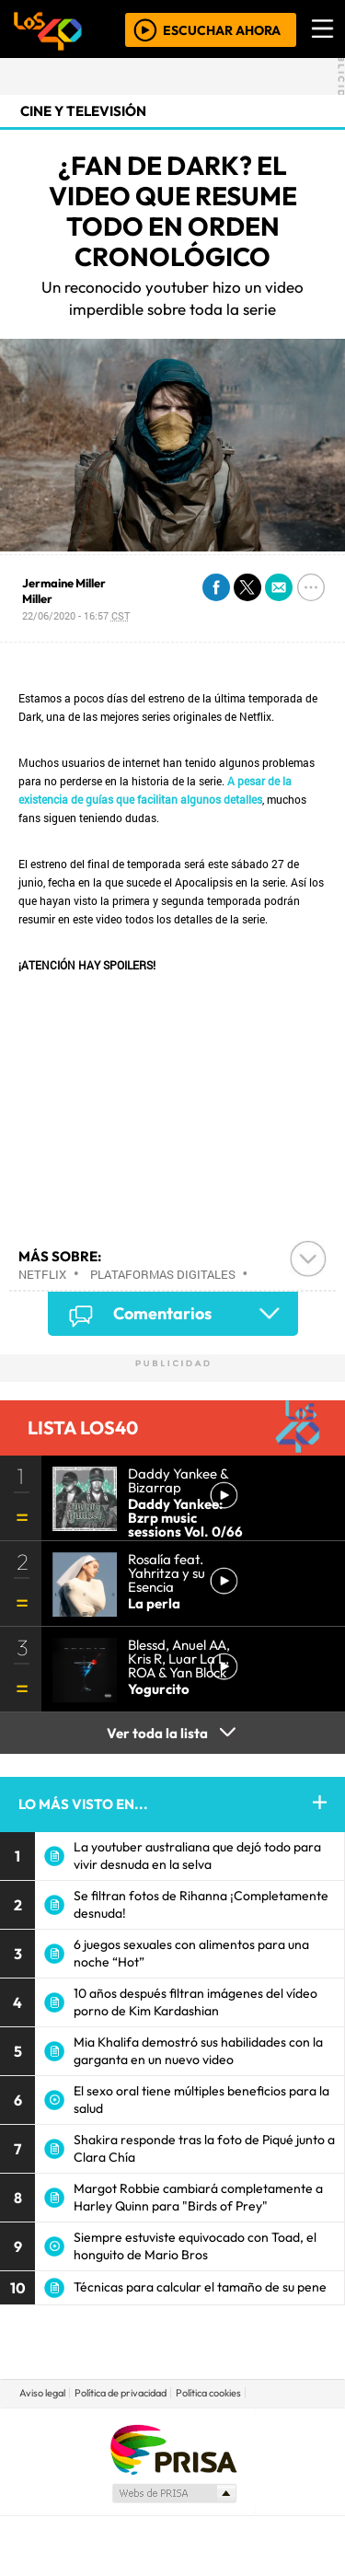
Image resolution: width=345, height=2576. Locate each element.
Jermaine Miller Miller (64, 590)
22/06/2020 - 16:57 (76, 615)
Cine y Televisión (83, 111)
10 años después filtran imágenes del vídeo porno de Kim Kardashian (195, 2002)
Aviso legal (42, 2392)
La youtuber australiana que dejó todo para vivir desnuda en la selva (197, 1856)
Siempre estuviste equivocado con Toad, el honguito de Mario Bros (195, 2246)
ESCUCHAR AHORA (222, 29)
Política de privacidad (121, 2392)
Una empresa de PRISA (173, 2448)
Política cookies (208, 2392)
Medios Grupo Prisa (173, 2493)
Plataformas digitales (163, 1274)
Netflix (42, 1274)
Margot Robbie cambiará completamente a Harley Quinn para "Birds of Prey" (198, 2197)
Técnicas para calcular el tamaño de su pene (200, 2287)
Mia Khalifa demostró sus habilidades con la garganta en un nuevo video (198, 2051)
